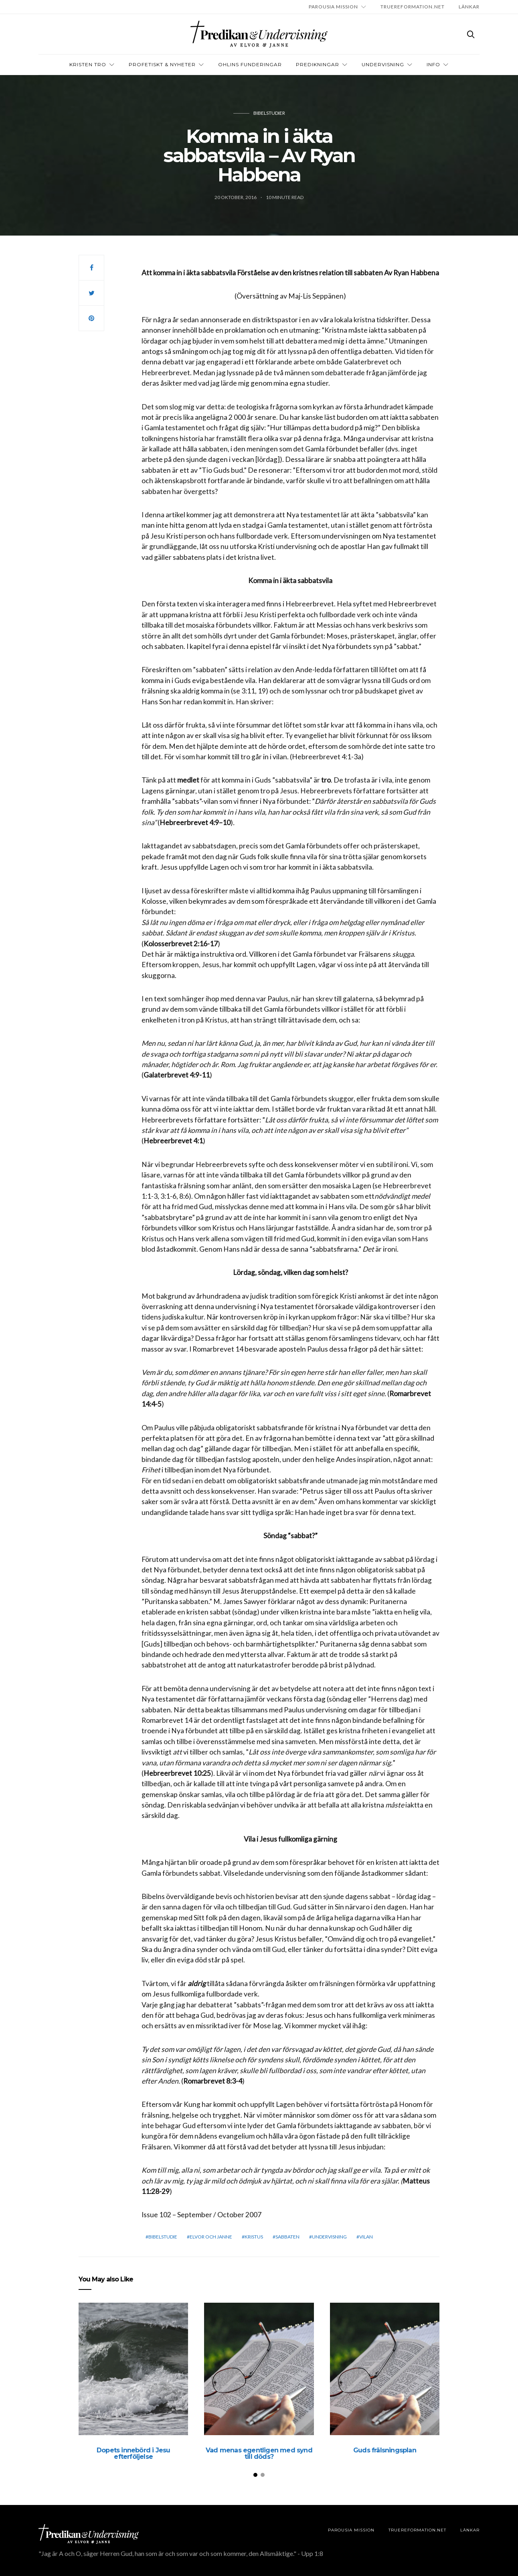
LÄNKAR (469, 7)
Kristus (254, 2237)
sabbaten (287, 2237)
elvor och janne (211, 2237)
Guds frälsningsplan (384, 2450)
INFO (433, 64)
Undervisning (383, 64)
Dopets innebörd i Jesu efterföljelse (133, 2453)
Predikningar (317, 64)
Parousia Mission (333, 7)
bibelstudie (162, 2237)
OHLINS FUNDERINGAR (250, 64)
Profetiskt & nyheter (162, 64)
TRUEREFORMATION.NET (412, 7)
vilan (366, 2237)
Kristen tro (87, 64)
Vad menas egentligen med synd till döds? (259, 2453)
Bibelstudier (269, 113)
